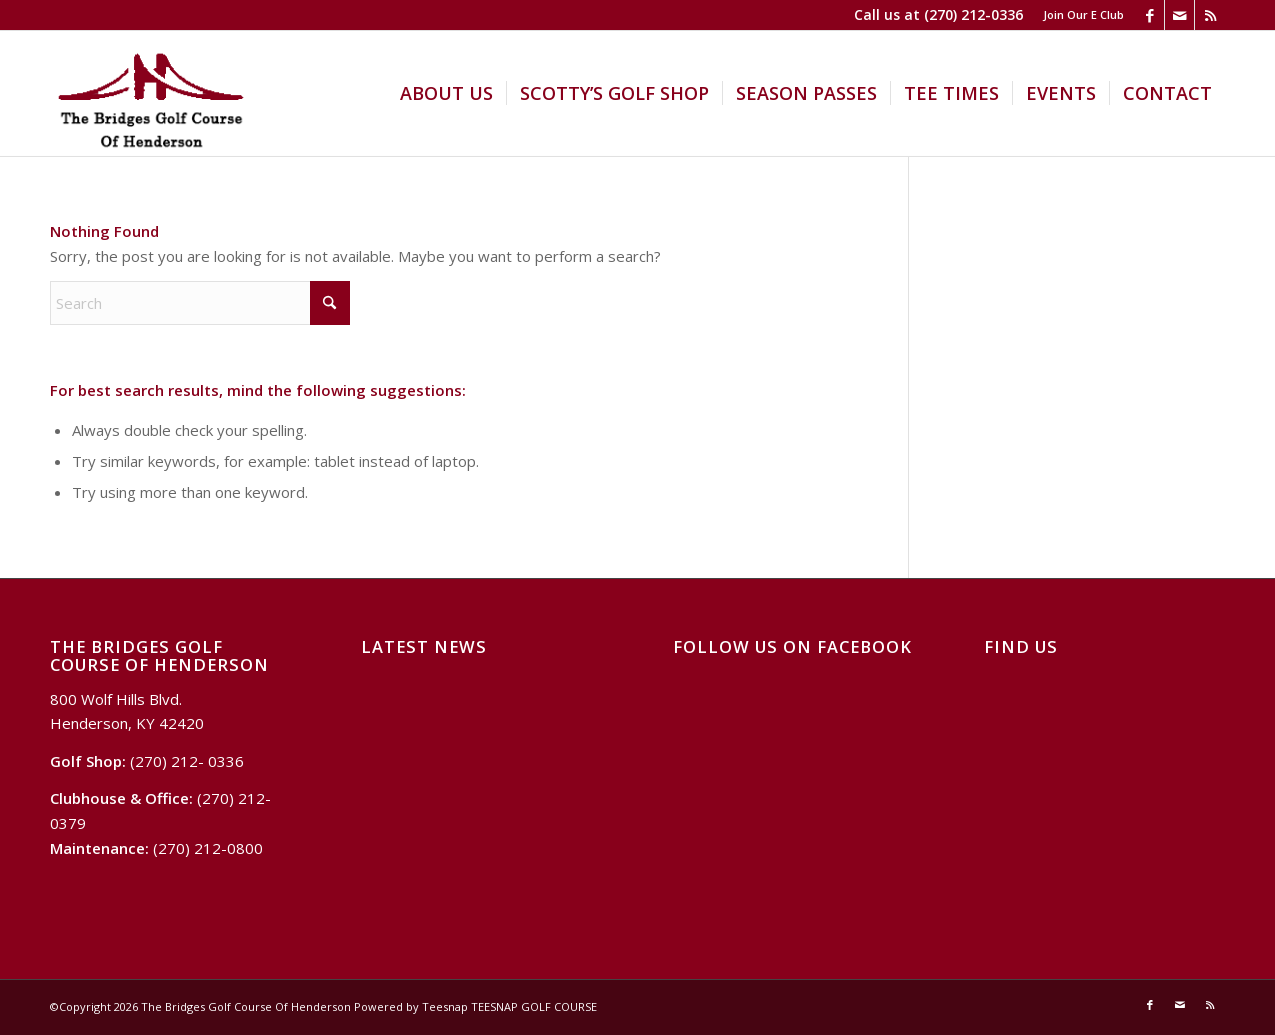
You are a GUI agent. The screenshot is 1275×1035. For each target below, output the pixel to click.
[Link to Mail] (1179, 15)
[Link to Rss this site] (1210, 15)
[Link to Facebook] (1149, 15)
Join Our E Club (1083, 14)
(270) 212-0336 (973, 14)
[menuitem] (1078, 15)
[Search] (200, 303)
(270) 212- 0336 (187, 761)
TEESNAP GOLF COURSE (534, 1006)
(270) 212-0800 (208, 848)
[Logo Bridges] (150, 93)
